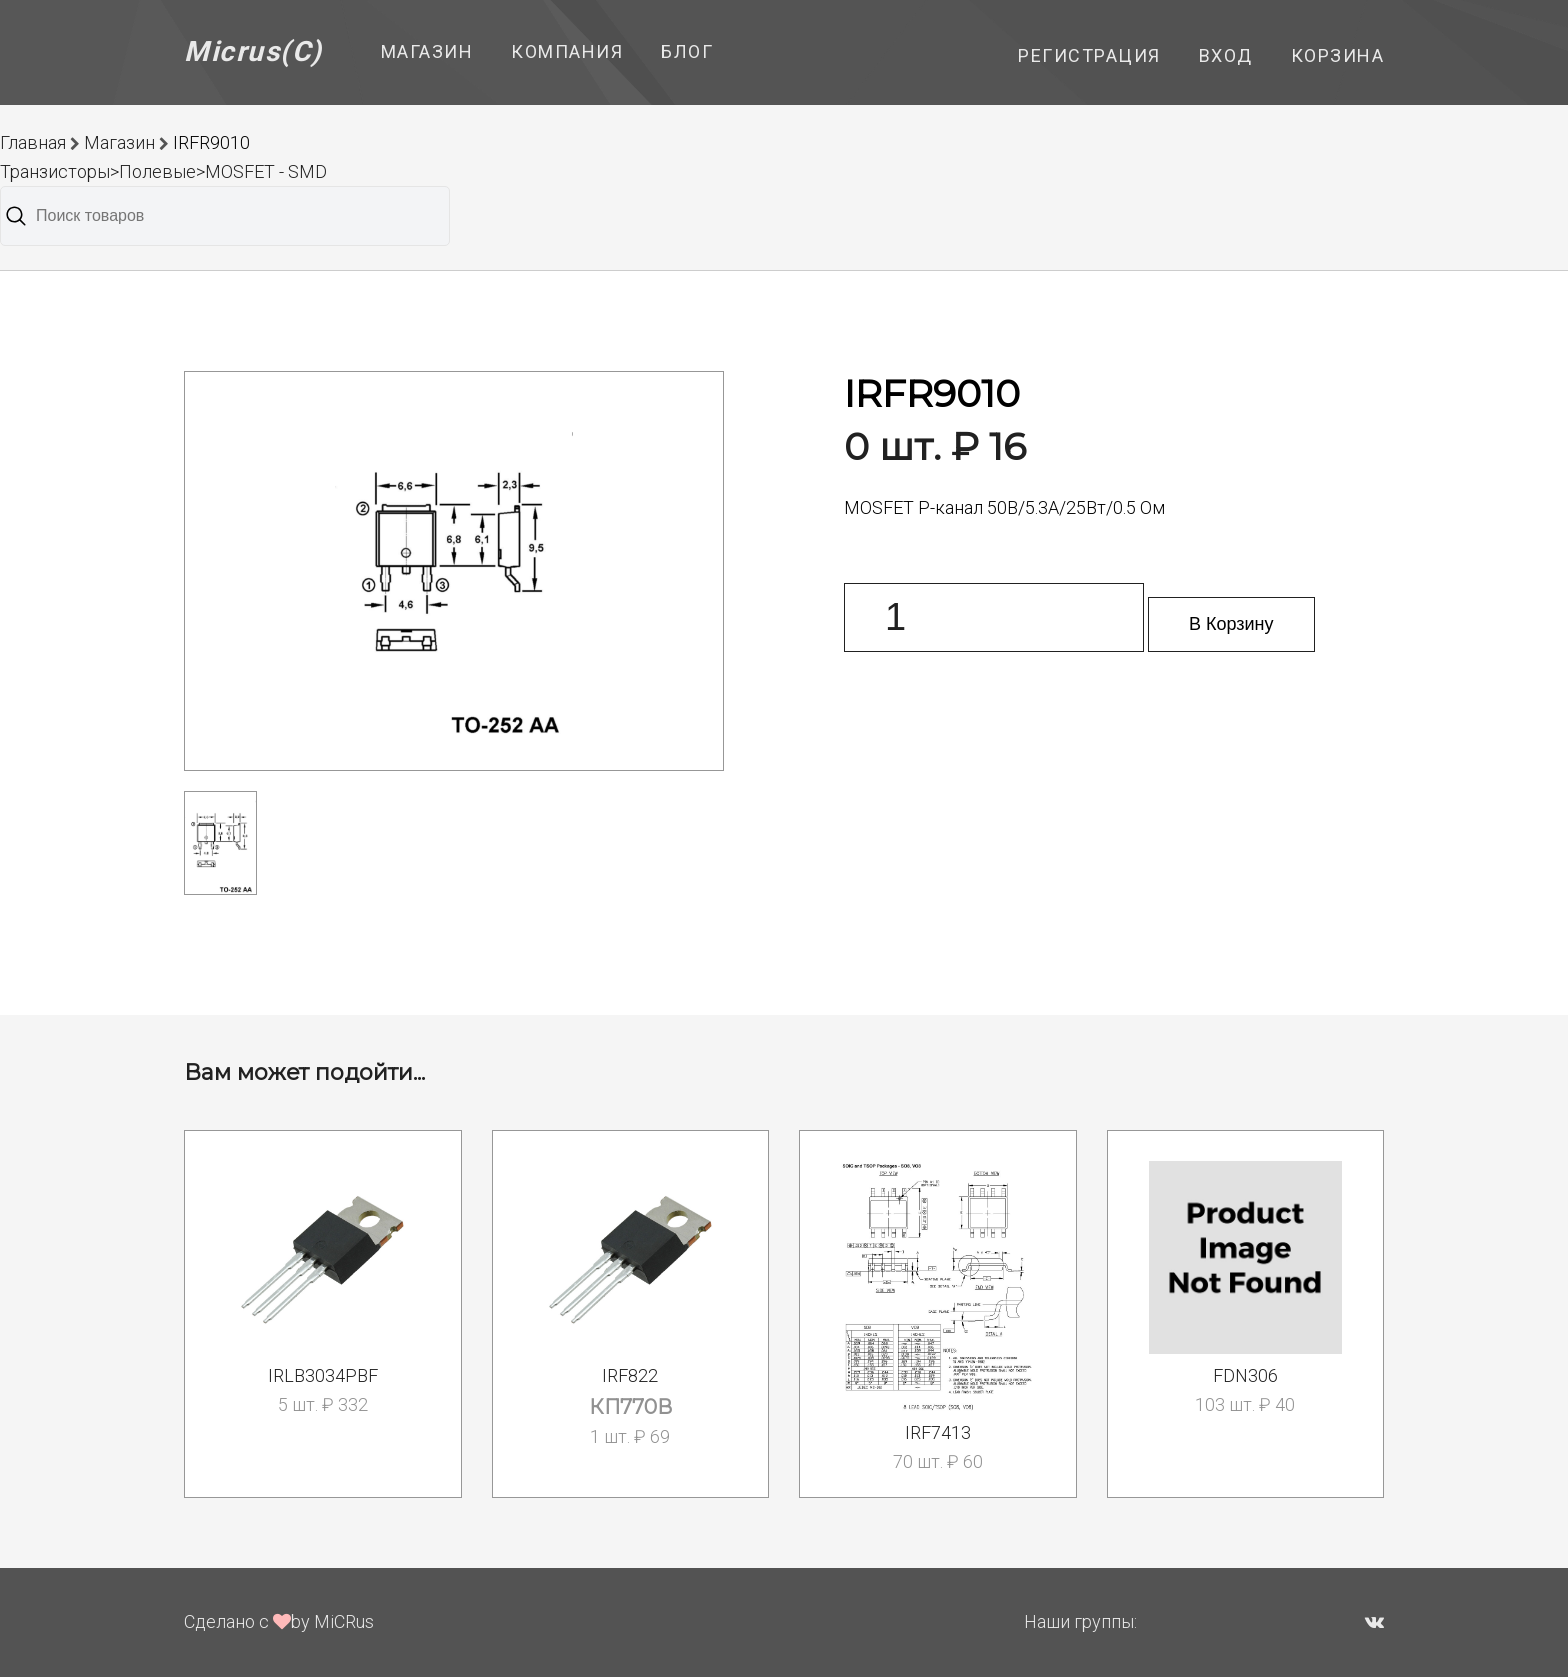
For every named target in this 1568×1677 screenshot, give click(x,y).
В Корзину (1231, 624)
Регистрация (1089, 55)
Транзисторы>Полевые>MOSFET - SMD (163, 171)
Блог (687, 51)
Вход (1226, 55)
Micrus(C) (253, 51)
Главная (33, 142)
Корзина (1338, 55)
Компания (567, 51)
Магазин (427, 51)
